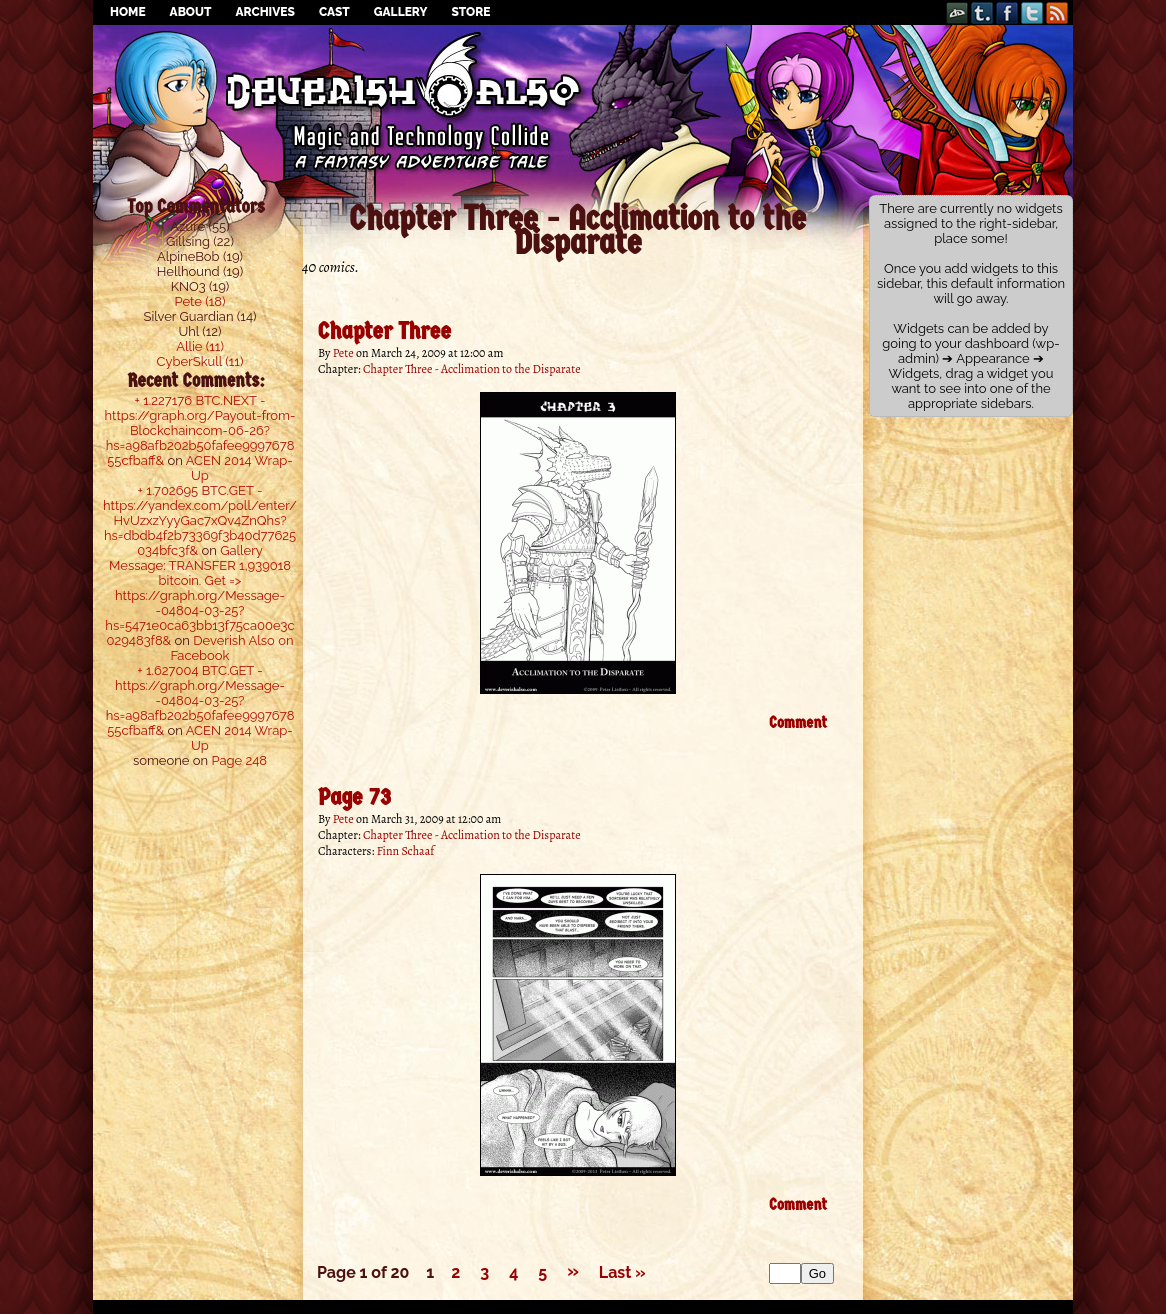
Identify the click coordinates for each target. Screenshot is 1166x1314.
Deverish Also (583, 75)
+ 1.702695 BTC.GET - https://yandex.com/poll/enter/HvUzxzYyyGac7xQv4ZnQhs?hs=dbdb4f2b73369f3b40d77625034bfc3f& (200, 520)
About (191, 12)
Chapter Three (384, 331)
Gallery (401, 12)
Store (470, 12)
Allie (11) (200, 346)
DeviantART (957, 12)
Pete (343, 353)
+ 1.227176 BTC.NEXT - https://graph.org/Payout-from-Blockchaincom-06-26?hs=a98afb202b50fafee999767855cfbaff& (200, 430)
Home (128, 12)
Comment (798, 722)
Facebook (1007, 12)
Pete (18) (200, 301)
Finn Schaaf (406, 851)
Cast (334, 12)
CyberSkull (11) (200, 361)
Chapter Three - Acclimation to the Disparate (472, 369)
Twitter (1032, 12)
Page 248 (239, 760)
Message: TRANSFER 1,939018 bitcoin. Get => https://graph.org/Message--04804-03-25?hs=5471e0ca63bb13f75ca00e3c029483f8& (199, 603)
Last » (622, 1272)
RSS (1057, 12)
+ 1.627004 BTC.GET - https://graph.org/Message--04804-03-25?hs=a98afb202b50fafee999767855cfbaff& (200, 700)
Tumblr (982, 12)
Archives (264, 12)
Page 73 (354, 797)
